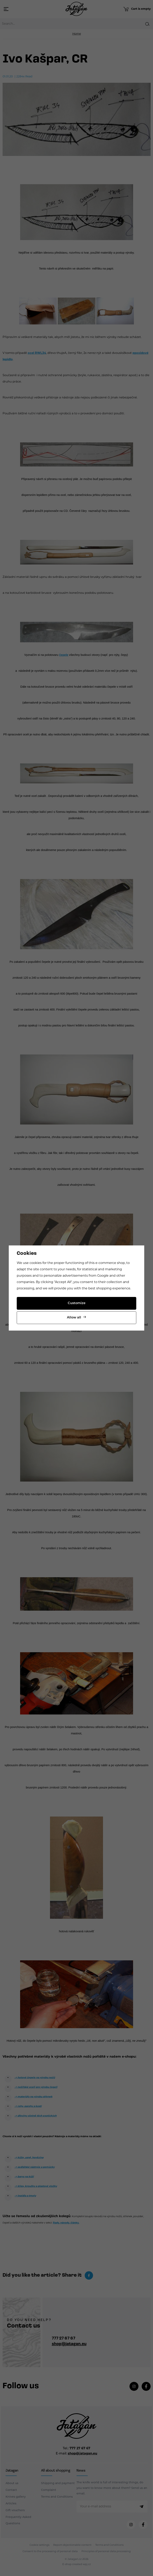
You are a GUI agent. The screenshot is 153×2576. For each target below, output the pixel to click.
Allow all (74, 1317)
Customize (76, 1303)
